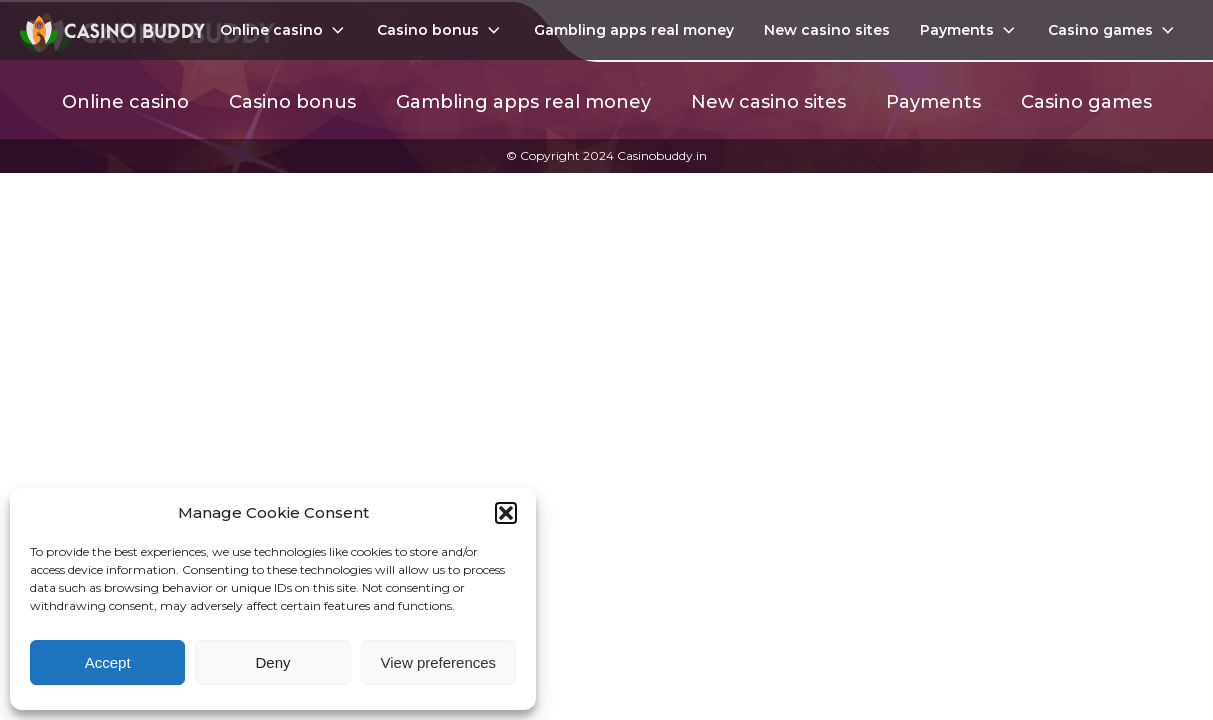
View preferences (439, 662)
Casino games (1113, 30)
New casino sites (827, 30)
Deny (272, 662)
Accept (108, 662)
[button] (506, 513)
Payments (969, 30)
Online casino (284, 30)
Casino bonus (440, 30)
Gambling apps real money (634, 30)
